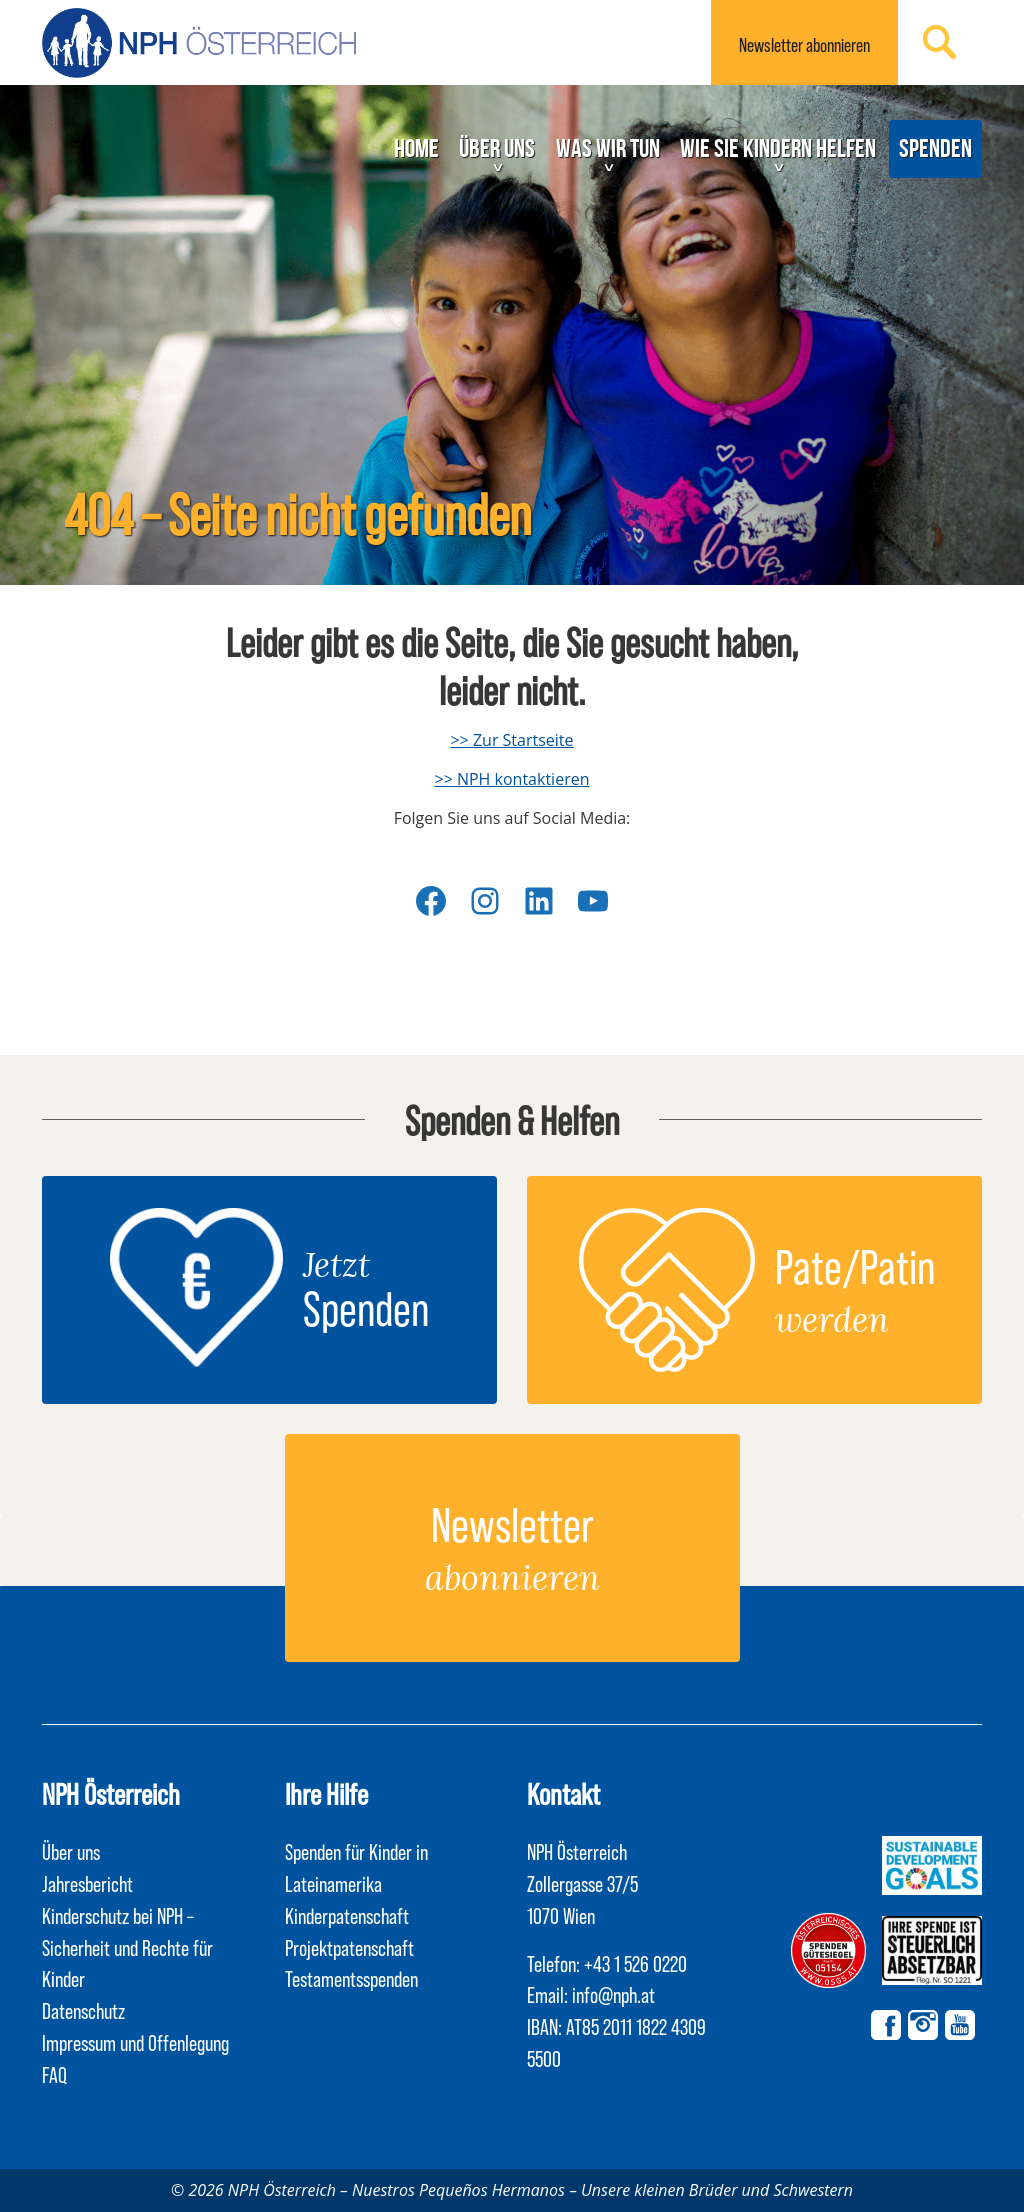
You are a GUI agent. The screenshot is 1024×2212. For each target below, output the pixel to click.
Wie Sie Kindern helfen (778, 148)
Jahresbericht (87, 1883)
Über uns (497, 148)
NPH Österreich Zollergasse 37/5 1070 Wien (582, 1883)
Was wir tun (608, 148)
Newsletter (804, 44)
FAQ (54, 2074)
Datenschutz (83, 2010)
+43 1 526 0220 (635, 1963)
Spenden (935, 148)
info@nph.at (613, 1994)
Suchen (940, 42)
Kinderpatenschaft (347, 1915)
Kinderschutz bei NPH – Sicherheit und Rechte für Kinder (127, 1947)
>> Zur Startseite (511, 740)
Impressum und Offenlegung (135, 2042)
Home (416, 148)
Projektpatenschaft (349, 1947)
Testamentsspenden (351, 1978)
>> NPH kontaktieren (511, 779)
